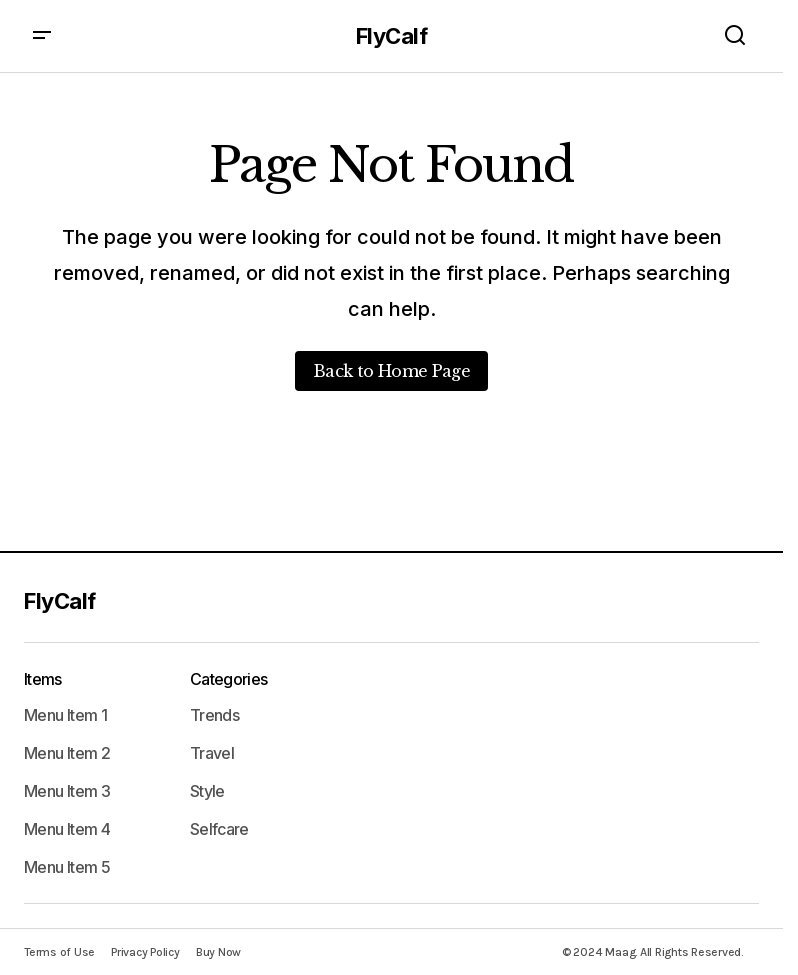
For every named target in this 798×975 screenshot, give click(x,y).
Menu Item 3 (67, 791)
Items (43, 679)
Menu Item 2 (67, 753)
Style (207, 791)
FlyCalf (392, 36)
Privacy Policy (145, 952)
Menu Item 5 (67, 867)
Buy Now (218, 952)
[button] (42, 36)
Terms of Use (59, 952)
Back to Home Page (391, 371)
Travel (212, 753)
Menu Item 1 (65, 715)
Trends (214, 715)
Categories (229, 679)
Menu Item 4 (67, 829)
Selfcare (219, 829)
